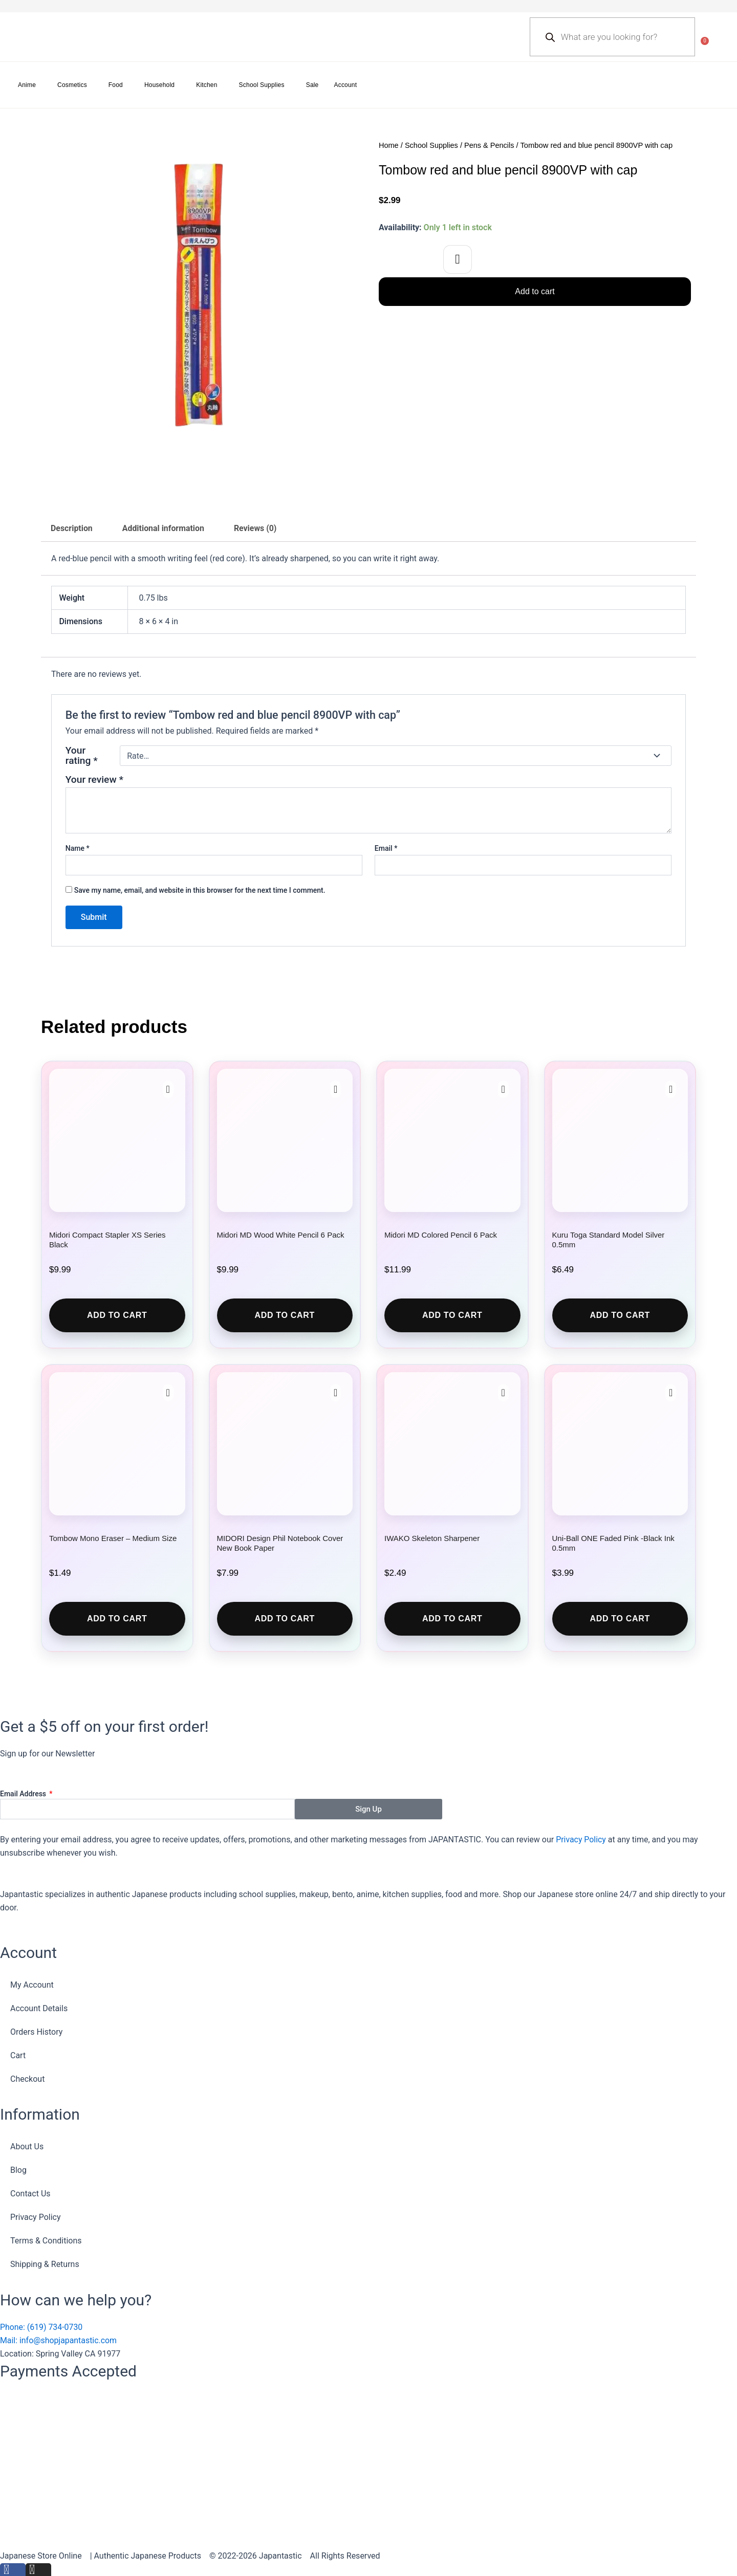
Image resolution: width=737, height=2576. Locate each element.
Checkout (27, 2079)
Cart (18, 2055)
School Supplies (262, 85)
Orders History (36, 2032)
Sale (312, 85)
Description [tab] (72, 528)
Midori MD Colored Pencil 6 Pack (440, 1234)
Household (159, 85)
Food (116, 85)
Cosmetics (72, 85)
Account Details (39, 2008)
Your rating (82, 756)
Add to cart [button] (117, 1315)
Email (386, 848)
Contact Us (30, 2194)
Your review (94, 780)
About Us (27, 2147)
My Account (32, 1985)
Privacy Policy (581, 1839)
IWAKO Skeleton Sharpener (432, 1538)
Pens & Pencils (490, 145)
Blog (18, 2170)
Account (345, 85)
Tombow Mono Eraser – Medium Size (113, 1538)
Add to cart (534, 291)
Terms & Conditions (46, 2241)
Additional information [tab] (164, 528)
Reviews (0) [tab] (256, 528)
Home (389, 145)
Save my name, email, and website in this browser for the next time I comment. (200, 891)
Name (78, 848)
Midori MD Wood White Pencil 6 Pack (280, 1234)
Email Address (24, 1794)
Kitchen (206, 85)
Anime (27, 85)
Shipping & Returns (44, 2265)
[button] (457, 259)
